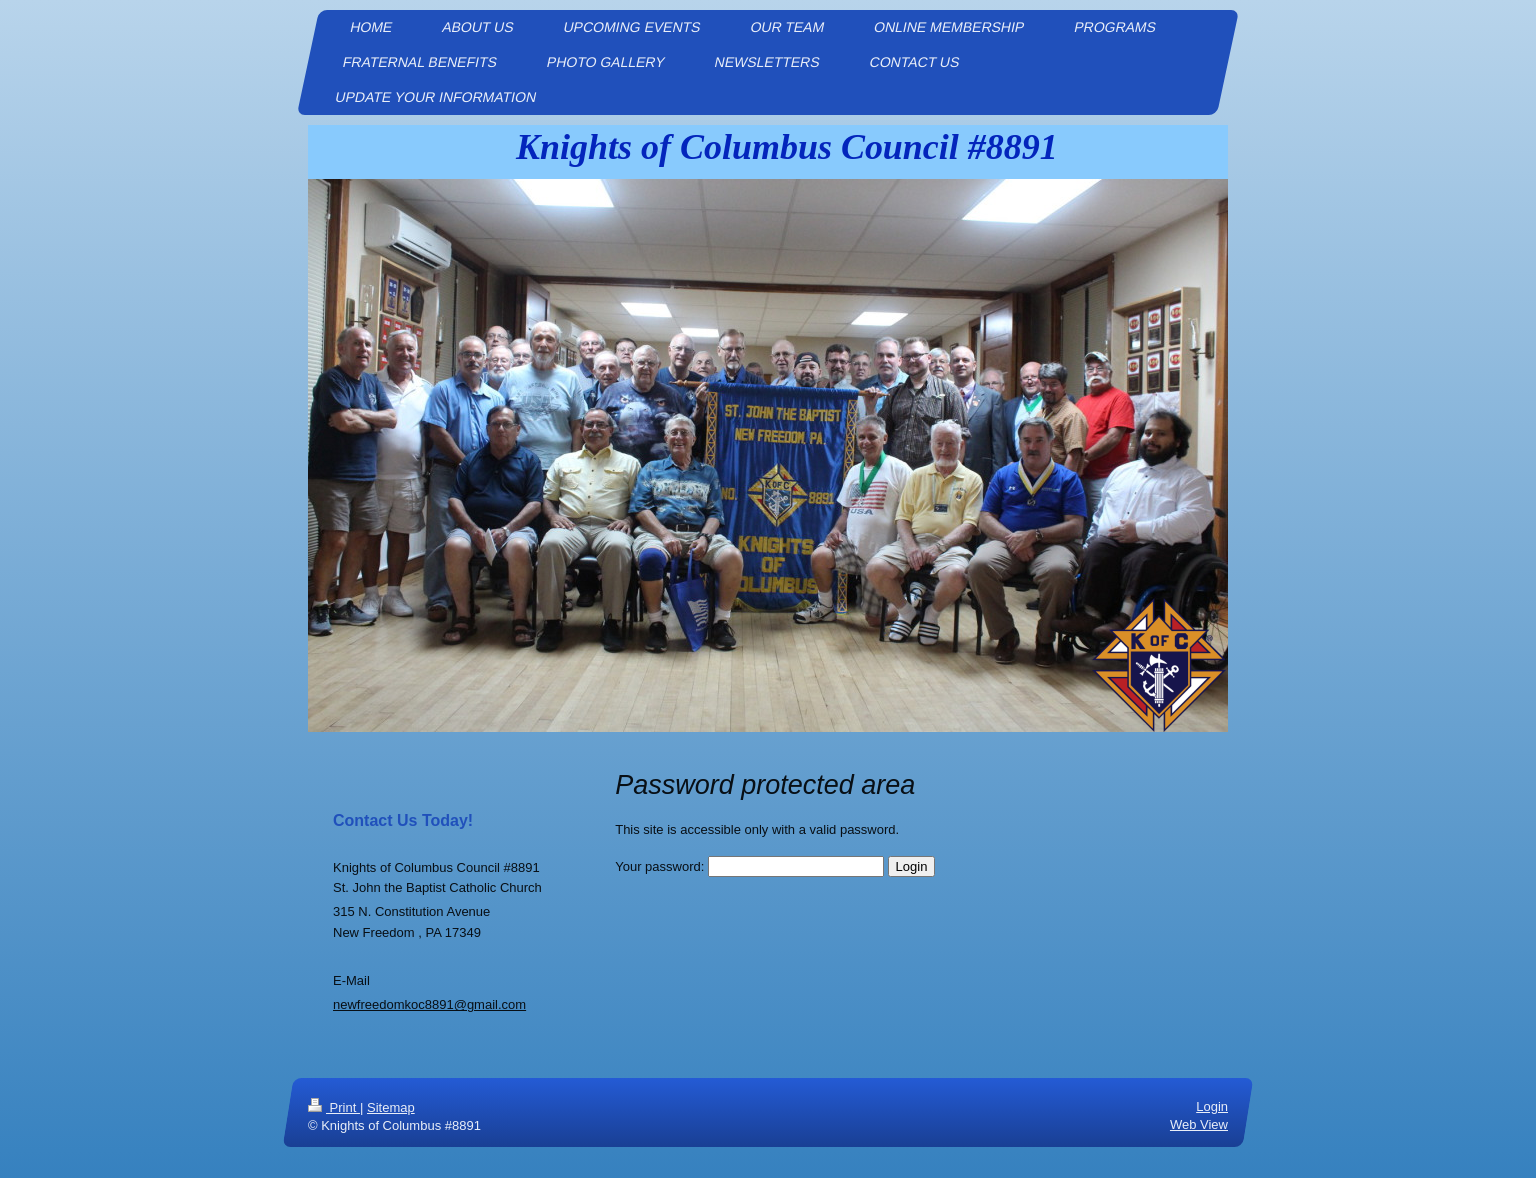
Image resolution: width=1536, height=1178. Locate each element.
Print (334, 1107)
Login (1212, 1106)
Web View (1199, 1124)
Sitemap (391, 1107)
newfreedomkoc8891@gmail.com (429, 1004)
